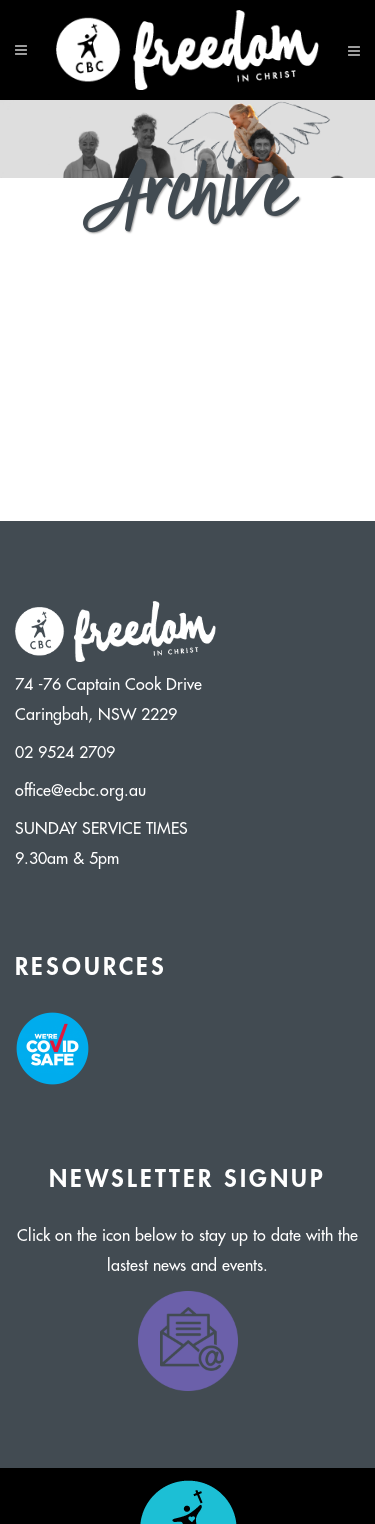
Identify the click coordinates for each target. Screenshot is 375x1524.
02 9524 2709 (65, 753)
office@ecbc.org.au (80, 791)
